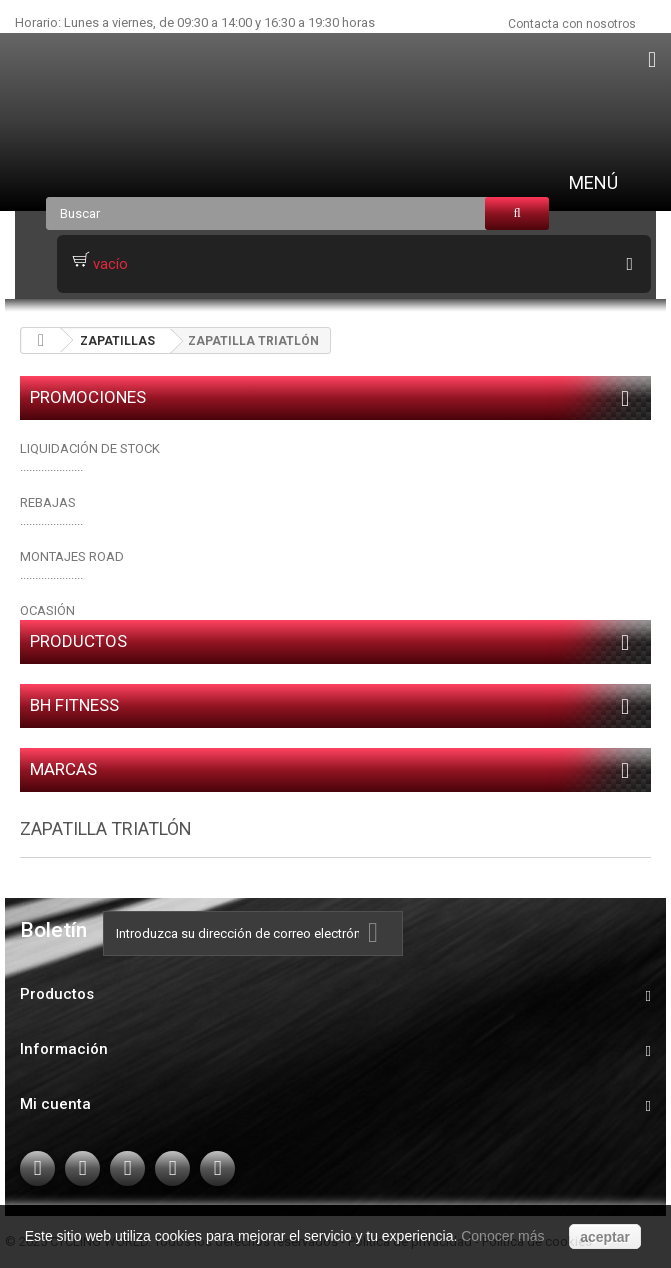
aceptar (605, 1237)
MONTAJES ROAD (72, 556)
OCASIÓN (47, 610)
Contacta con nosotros (572, 24)
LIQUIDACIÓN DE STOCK (90, 448)
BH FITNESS (74, 705)
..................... (51, 520)
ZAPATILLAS (117, 341)
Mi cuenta (55, 1104)
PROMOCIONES (88, 397)
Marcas (63, 769)
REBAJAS (48, 502)
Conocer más (502, 1236)
